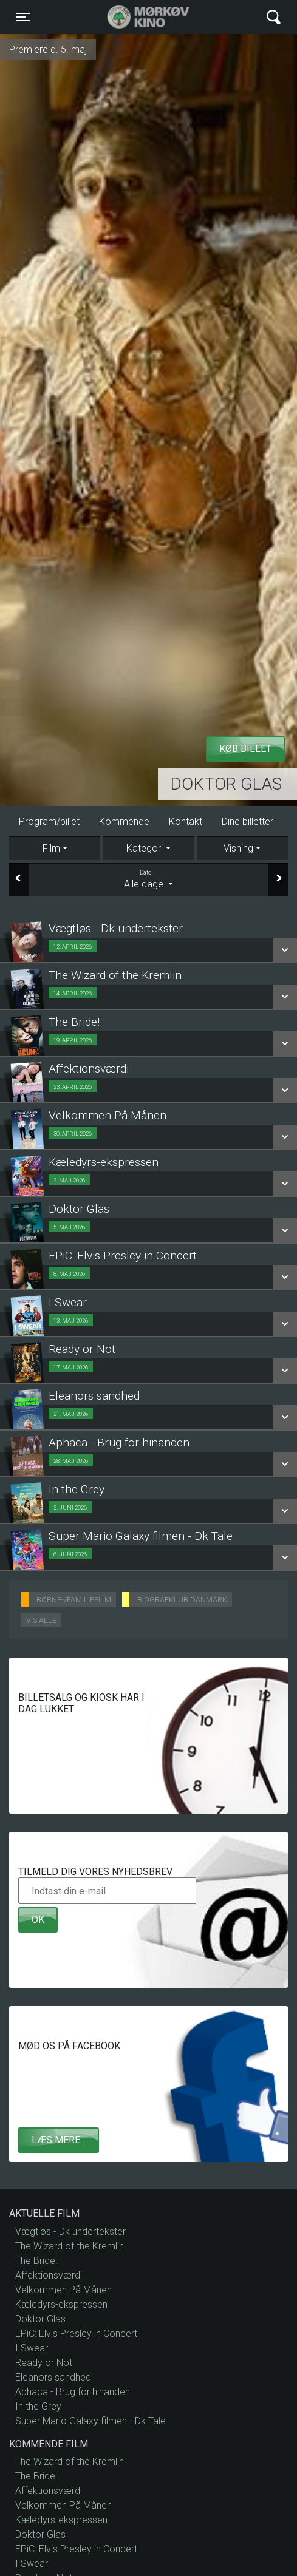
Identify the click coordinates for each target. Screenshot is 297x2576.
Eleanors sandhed (53, 2377)
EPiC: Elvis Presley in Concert (76, 2333)
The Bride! (36, 2260)
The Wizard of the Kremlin (69, 2246)
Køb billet (245, 748)
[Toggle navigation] (23, 17)
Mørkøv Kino (136, 17)
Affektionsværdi (48, 2275)
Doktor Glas (226, 784)
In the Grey (38, 2406)
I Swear (31, 2348)
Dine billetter (247, 821)
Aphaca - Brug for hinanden (72, 2392)
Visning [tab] (238, 848)
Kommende (124, 821)
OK (38, 1919)
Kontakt (185, 821)
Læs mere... (59, 2140)
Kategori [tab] (144, 848)
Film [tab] (51, 848)
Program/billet (49, 821)
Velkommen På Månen (63, 2290)
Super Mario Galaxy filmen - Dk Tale (90, 2421)
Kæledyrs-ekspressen (61, 2304)
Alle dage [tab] (148, 879)
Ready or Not (43, 2362)
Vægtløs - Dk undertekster (70, 2231)
